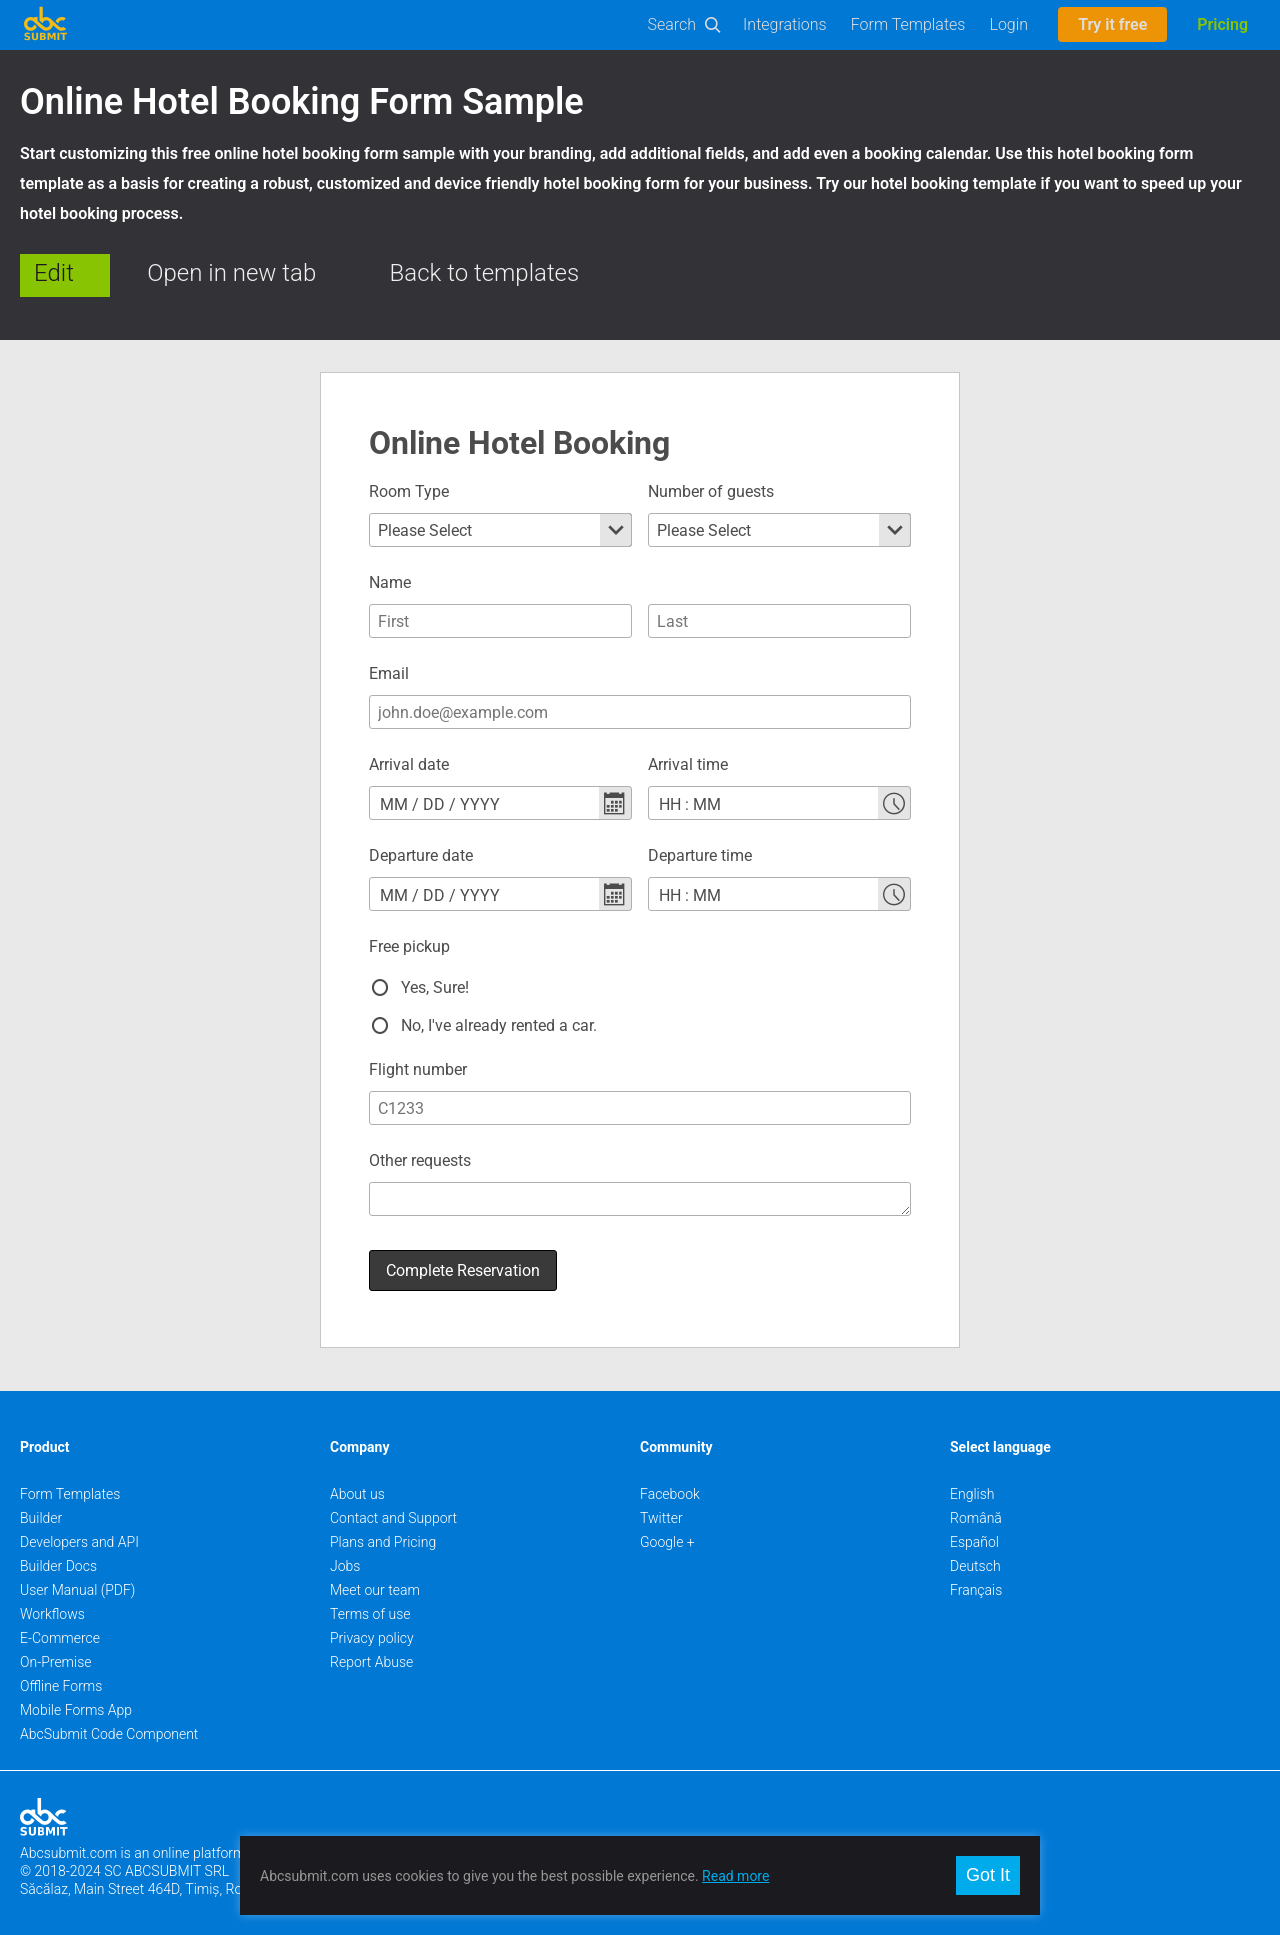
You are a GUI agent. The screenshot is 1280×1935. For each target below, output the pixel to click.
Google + (667, 1531)
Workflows (52, 1603)
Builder (41, 1507)
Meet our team (375, 1579)
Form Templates (908, 24)
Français (976, 1579)
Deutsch (975, 1555)
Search (672, 24)
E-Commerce (60, 1627)
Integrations (785, 24)
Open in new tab (231, 273)
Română (976, 1507)
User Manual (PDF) (77, 1579)
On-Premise (56, 1651)
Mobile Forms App (76, 1699)
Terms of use (370, 1603)
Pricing (1222, 24)
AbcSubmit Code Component (109, 1723)
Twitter (661, 1507)
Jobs (345, 1555)
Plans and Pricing (383, 1531)
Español (974, 1531)
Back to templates (485, 273)
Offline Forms (61, 1675)
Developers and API (79, 1531)
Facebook (670, 1483)
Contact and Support (393, 1507)
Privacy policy (372, 1627)
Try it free (1112, 24)
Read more (735, 1876)
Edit (54, 273)
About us (357, 1483)
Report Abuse (371, 1651)
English (972, 1483)
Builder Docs (58, 1555)
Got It (988, 1875)
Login (1008, 24)
